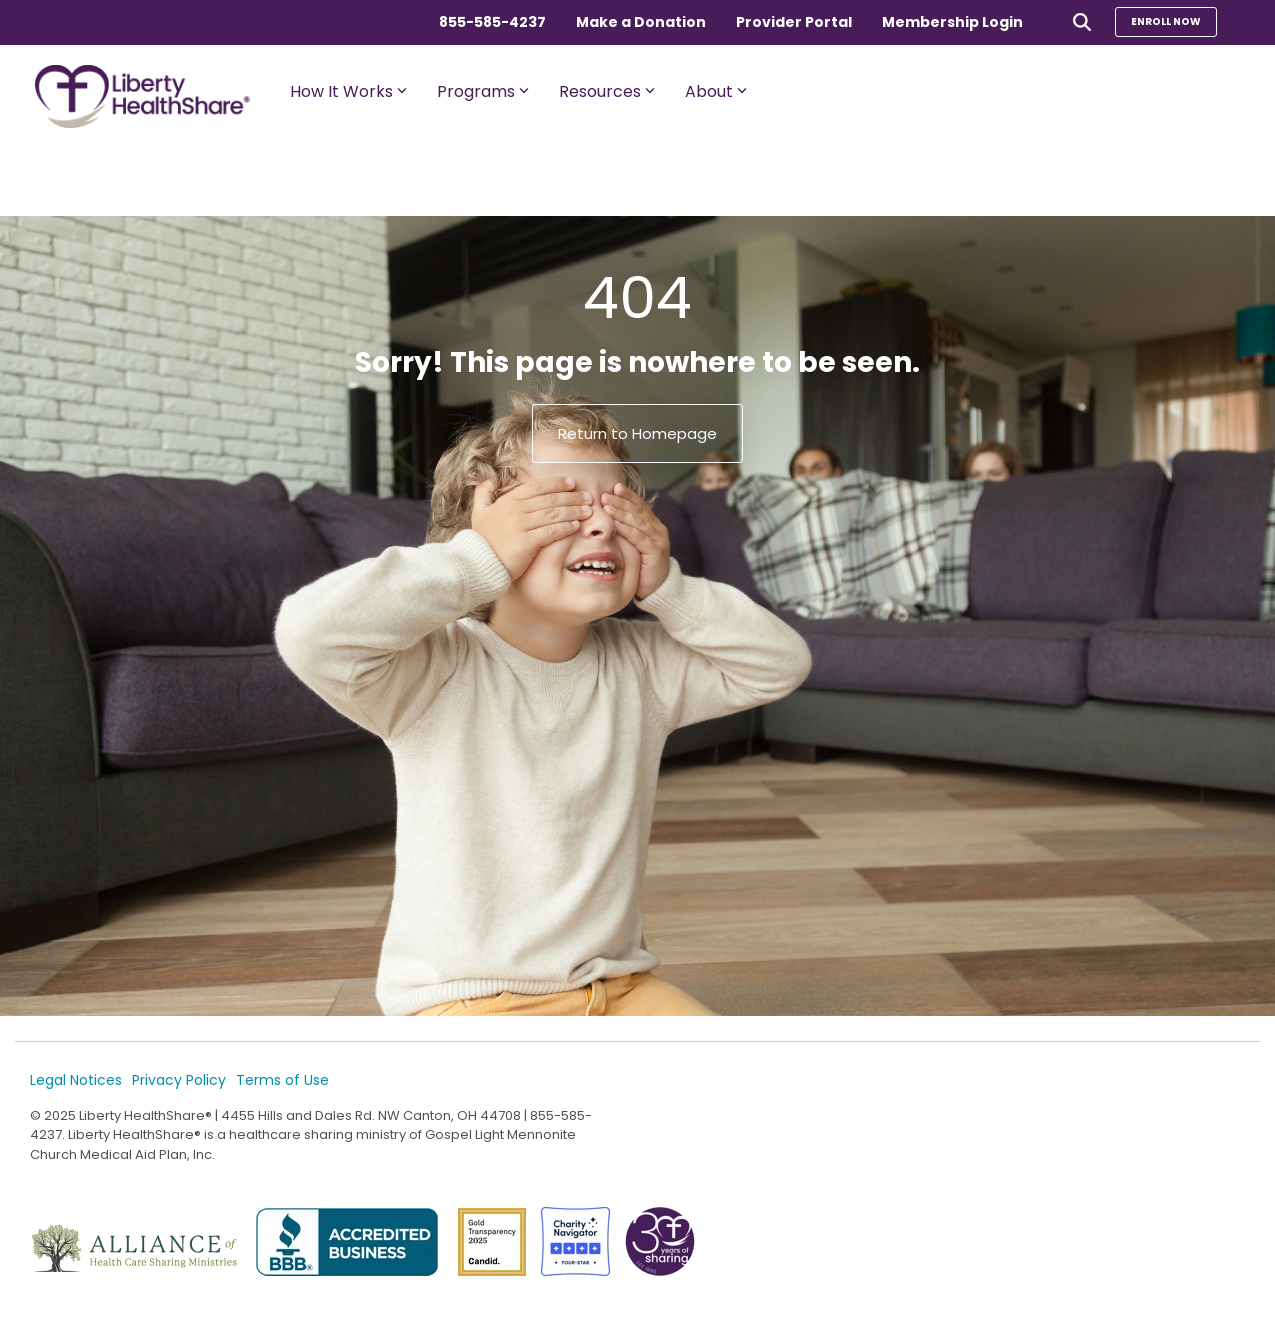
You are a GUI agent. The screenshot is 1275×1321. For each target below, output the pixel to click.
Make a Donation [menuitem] (641, 22)
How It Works (348, 91)
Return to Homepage (637, 433)
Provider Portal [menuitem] (794, 22)
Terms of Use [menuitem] (282, 1080)
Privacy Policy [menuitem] (179, 1080)
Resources (607, 91)
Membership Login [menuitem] (952, 22)
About (716, 91)
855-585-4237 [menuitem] (492, 22)
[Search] (1082, 21)
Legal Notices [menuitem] (76, 1080)
